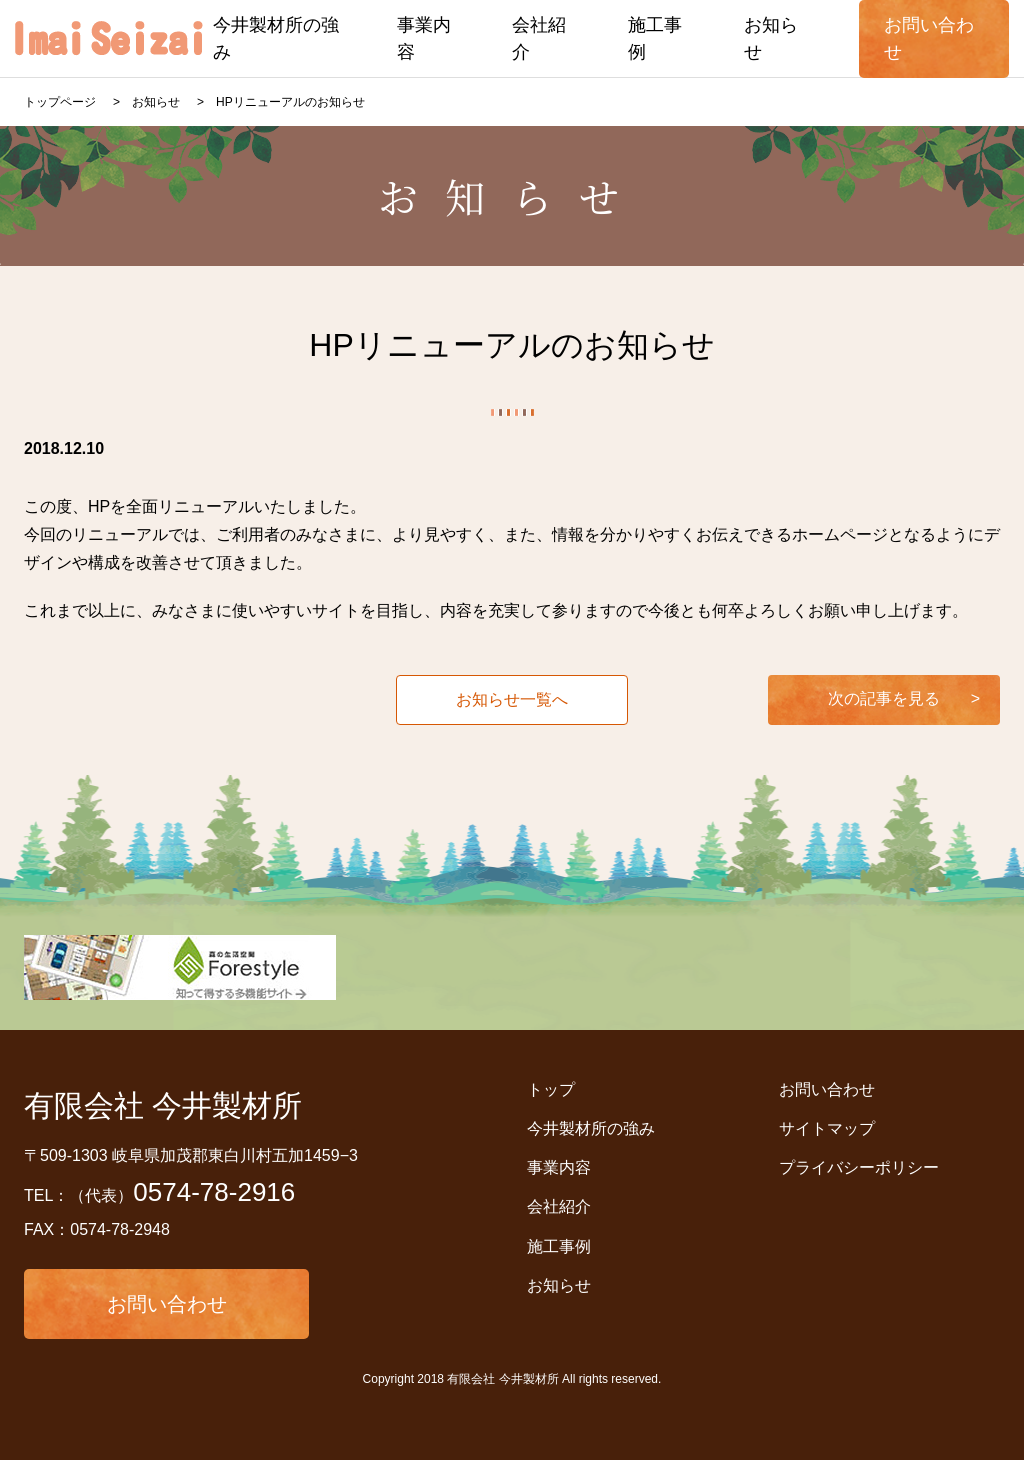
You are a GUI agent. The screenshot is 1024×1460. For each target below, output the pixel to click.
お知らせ (559, 1285)
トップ (551, 1089)
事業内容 (559, 1167)
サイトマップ (827, 1128)
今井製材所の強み (591, 1128)
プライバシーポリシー (859, 1167)
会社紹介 (559, 1206)
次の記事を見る (884, 698)
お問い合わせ (167, 1304)
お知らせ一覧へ (512, 699)
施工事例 (559, 1246)
